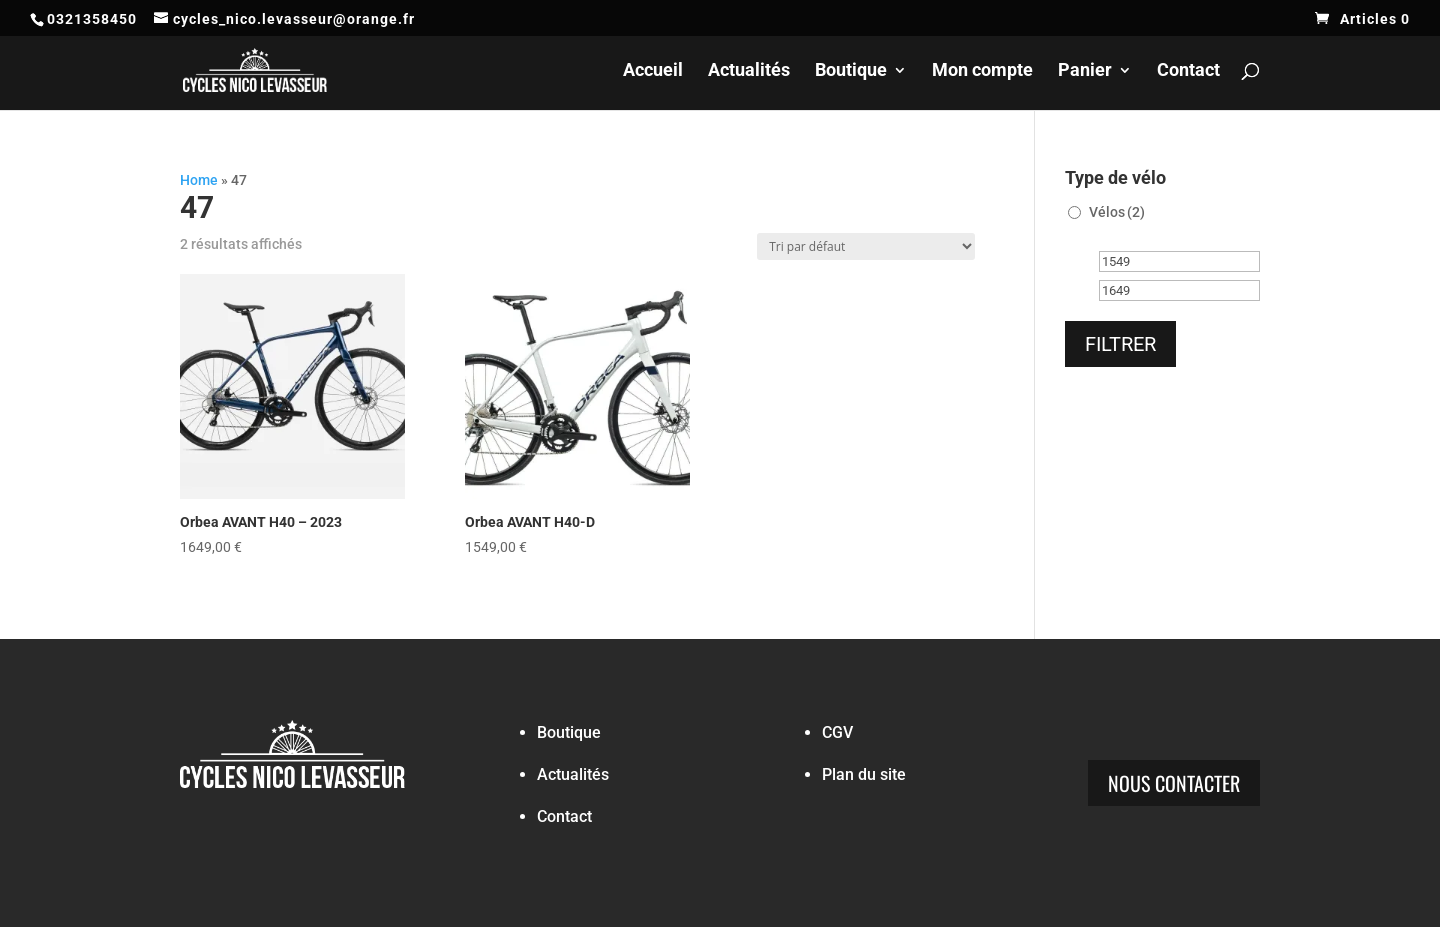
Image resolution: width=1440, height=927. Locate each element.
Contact (1188, 71)
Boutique (851, 71)
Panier (1085, 71)
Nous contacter (1174, 783)
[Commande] (866, 246)
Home (199, 180)
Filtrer (1120, 344)
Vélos (1117, 212)
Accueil (653, 71)
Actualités (749, 71)
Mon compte (982, 71)
